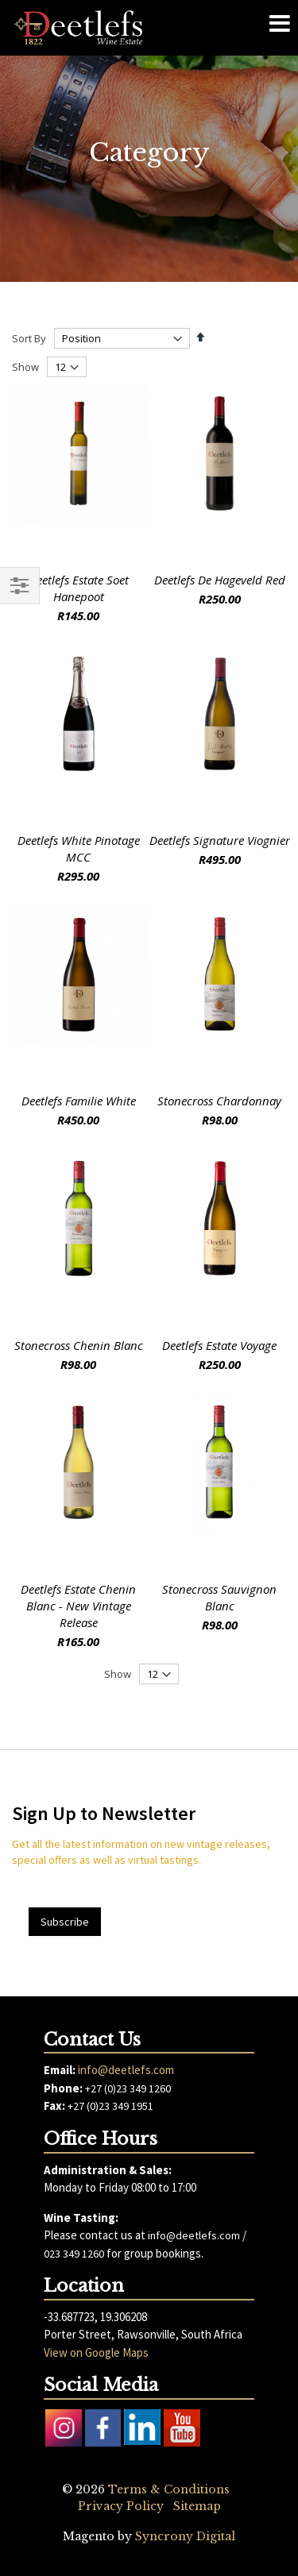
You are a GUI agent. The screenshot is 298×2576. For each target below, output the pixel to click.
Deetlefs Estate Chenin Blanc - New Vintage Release (78, 1605)
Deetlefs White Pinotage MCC (78, 848)
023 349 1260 (74, 2253)
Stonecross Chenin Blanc (78, 1345)
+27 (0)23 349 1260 (128, 2088)
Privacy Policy (121, 2506)
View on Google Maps (96, 2352)
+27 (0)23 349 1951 (110, 2106)
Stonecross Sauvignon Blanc (219, 1597)
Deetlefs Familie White (78, 1101)
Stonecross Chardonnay (219, 1101)
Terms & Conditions (169, 2489)
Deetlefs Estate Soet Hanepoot (79, 588)
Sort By (29, 338)
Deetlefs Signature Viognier (219, 840)
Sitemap (197, 2506)
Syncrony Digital (185, 2536)
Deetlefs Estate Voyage (219, 1345)
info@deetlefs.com (126, 2069)
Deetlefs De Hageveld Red (219, 580)
